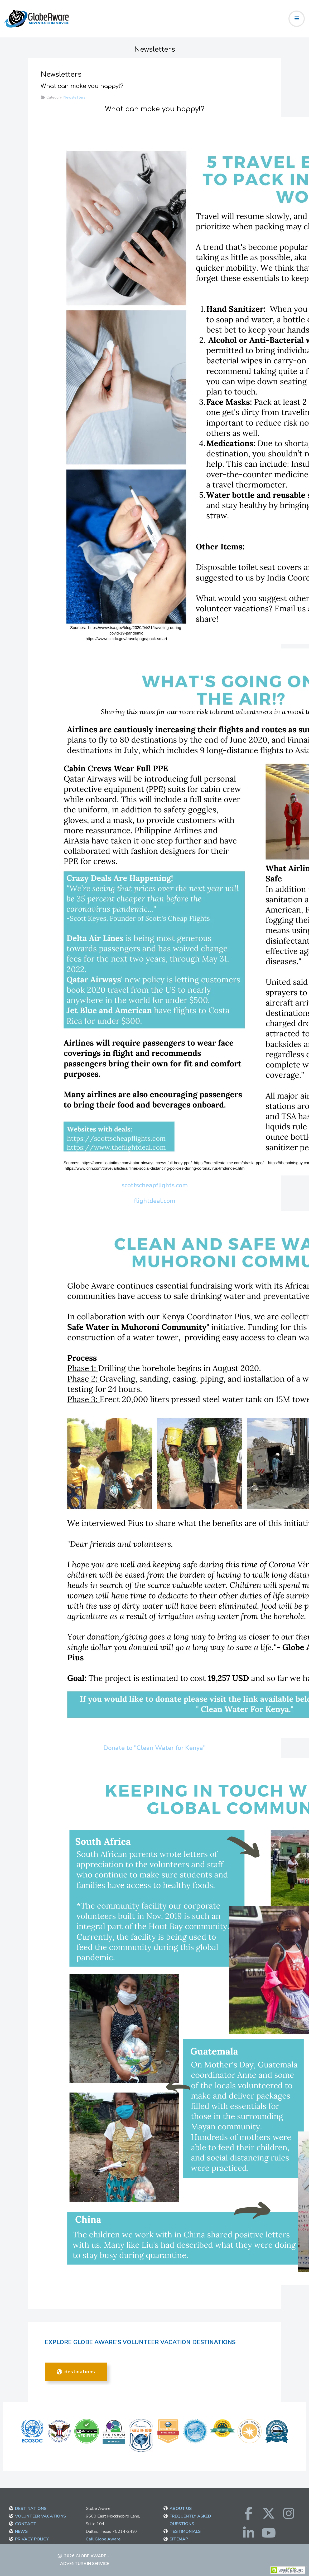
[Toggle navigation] (296, 19)
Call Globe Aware (103, 2539)
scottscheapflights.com (155, 1185)
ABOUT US (181, 2508)
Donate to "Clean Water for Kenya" (154, 1748)
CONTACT (25, 2524)
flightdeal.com (154, 1201)
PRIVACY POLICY (32, 2539)
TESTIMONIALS (185, 2531)
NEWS (21, 2531)
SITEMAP (179, 2539)
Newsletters (74, 97)
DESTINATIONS (76, 2371)
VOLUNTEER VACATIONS (40, 2516)
